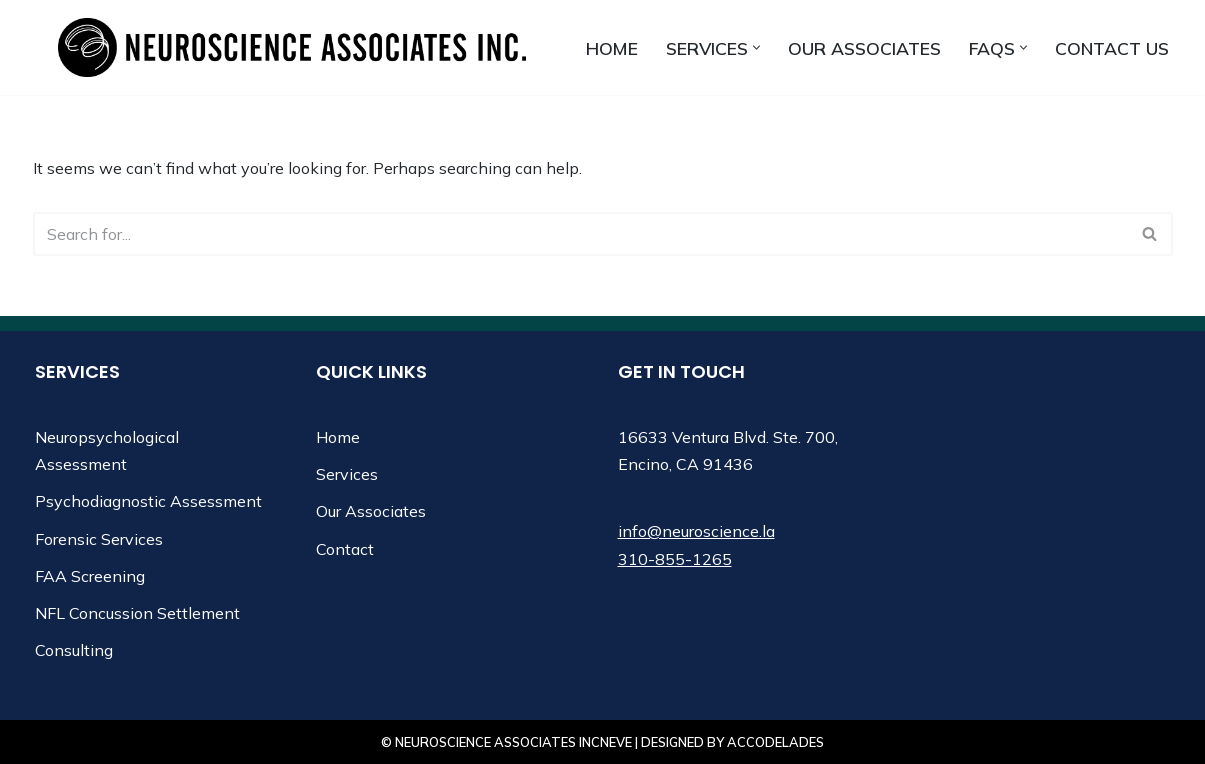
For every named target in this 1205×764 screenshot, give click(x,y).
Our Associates (864, 48)
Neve (616, 742)
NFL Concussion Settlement (137, 613)
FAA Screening (90, 576)
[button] (756, 47)
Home (612, 48)
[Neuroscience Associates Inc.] (292, 47)
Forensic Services (99, 539)
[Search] (580, 234)
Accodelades (775, 742)
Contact (345, 549)
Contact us (1112, 48)
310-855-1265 (675, 559)
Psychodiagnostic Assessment (148, 501)
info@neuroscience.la (696, 531)
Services (347, 474)
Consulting (74, 650)
